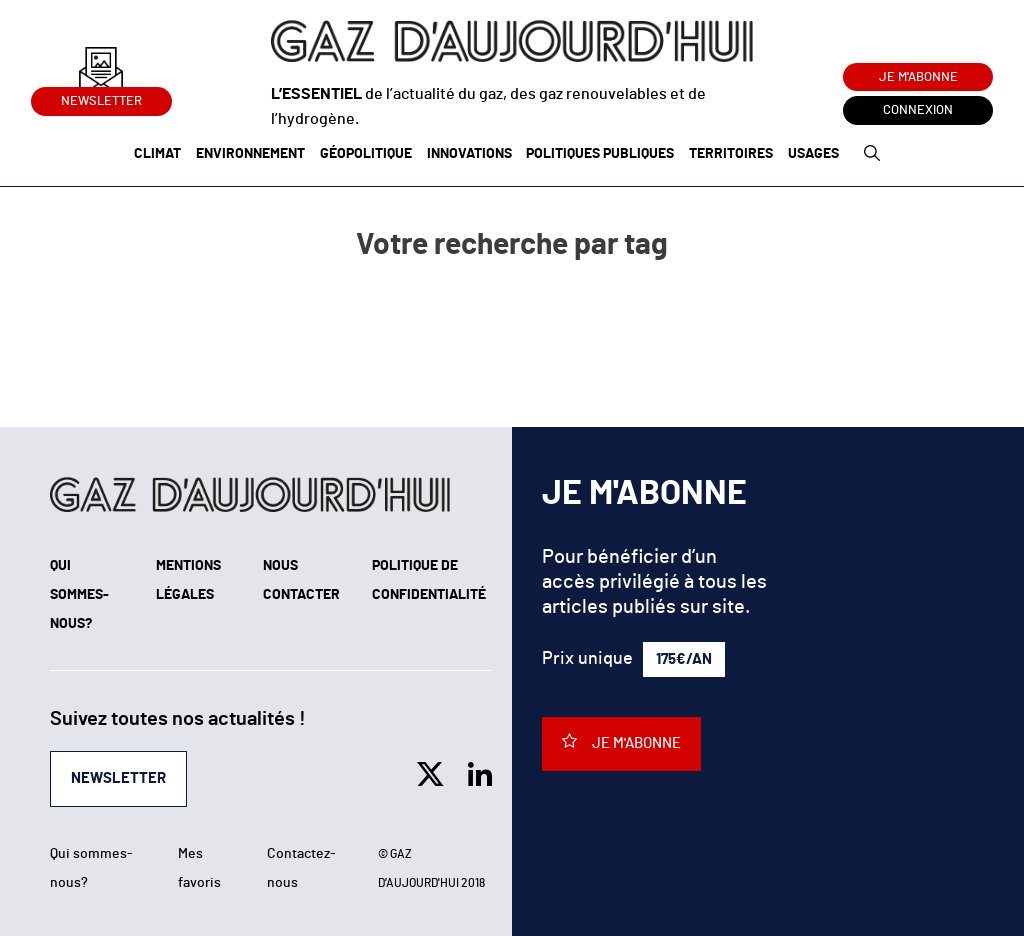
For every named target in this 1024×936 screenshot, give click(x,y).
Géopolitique (366, 154)
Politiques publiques (600, 154)
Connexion (918, 110)
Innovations (469, 154)
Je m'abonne (918, 77)
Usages (813, 154)
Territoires (731, 154)
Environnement (250, 154)
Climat (157, 154)
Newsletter (101, 97)
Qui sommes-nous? (79, 595)
